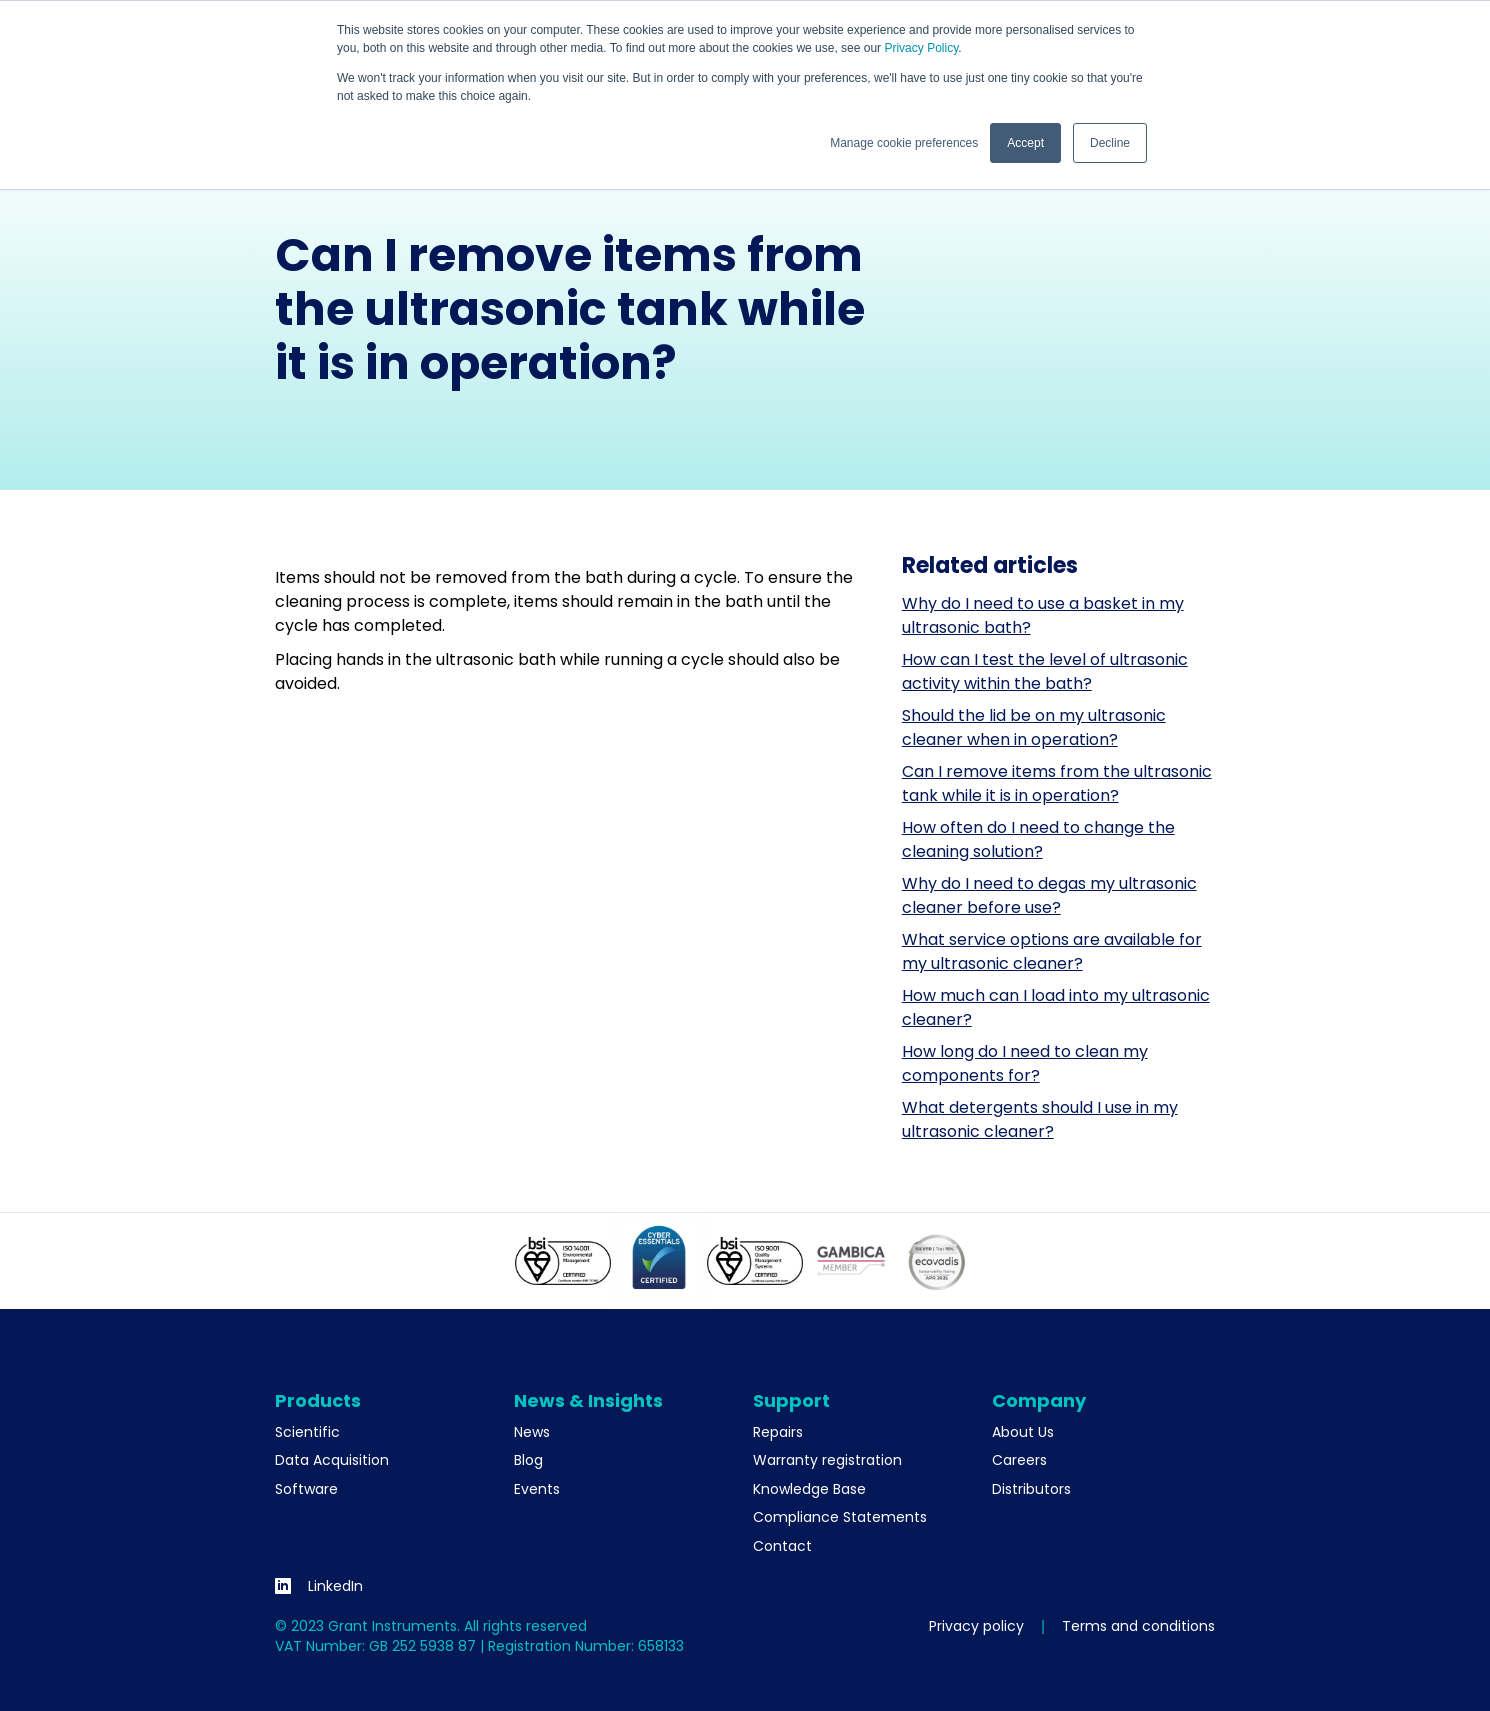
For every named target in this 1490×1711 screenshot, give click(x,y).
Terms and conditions (1138, 1626)
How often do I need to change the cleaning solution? (1038, 839)
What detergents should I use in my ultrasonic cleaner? (1040, 1119)
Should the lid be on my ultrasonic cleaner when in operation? (1034, 727)
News (532, 1432)
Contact (782, 1546)
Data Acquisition (332, 1460)
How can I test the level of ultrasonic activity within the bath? (1045, 671)
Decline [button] (1110, 143)
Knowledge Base (809, 1489)
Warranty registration (827, 1460)
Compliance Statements (840, 1517)
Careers (1019, 1460)
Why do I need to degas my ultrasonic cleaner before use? (1049, 895)
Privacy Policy (921, 48)
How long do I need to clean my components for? (1025, 1063)
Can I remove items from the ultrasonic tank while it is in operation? (1057, 783)
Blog (528, 1460)
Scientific (307, 1432)
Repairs (778, 1432)
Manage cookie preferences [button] (904, 143)
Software (306, 1489)
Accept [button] (1025, 143)
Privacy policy (976, 1626)
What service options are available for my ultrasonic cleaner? (1052, 951)
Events (537, 1489)
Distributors (1031, 1489)
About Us (1023, 1432)
